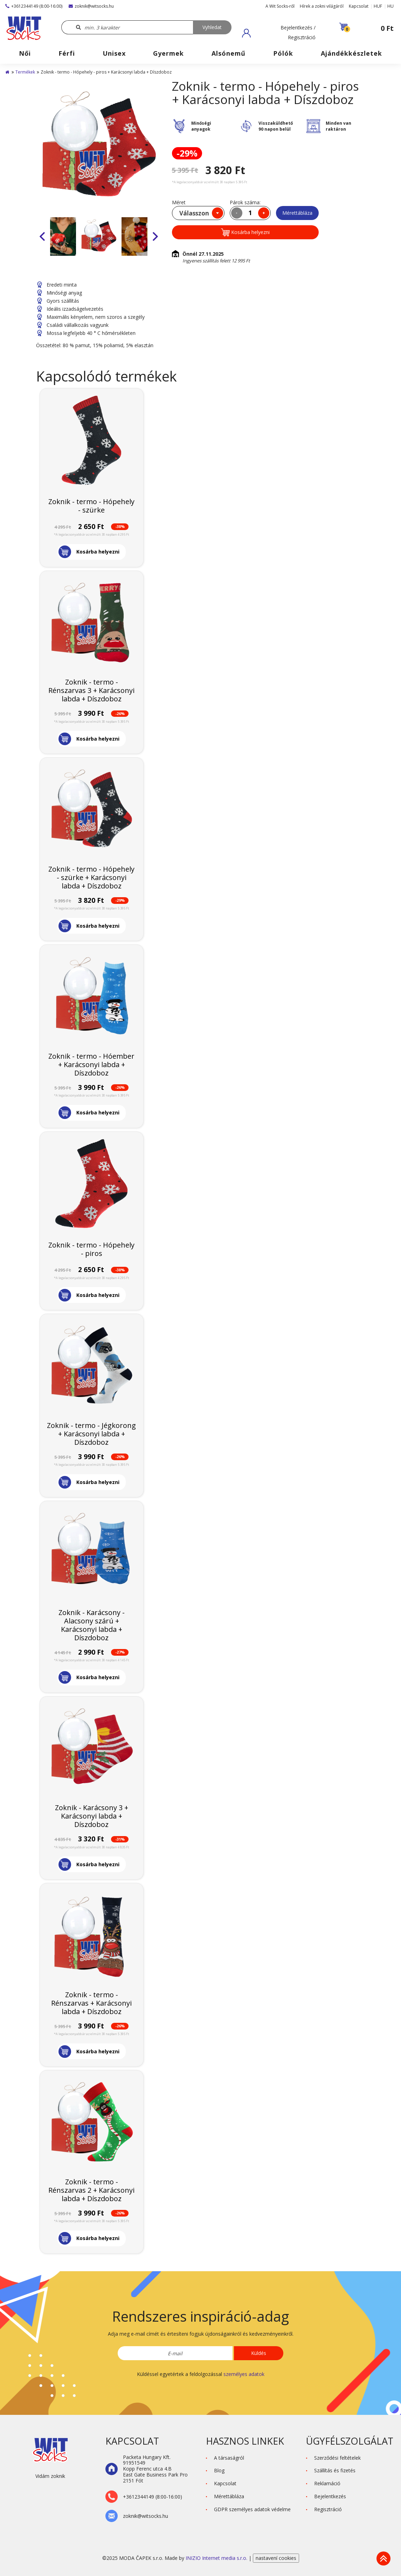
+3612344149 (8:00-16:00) (33, 6)
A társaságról (229, 2457)
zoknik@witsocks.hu (91, 6)
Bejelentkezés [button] (330, 2496)
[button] (279, 33)
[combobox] (198, 213)
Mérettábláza (297, 212)
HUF (378, 6)
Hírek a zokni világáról (322, 6)
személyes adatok (243, 2374)
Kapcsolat (358, 6)
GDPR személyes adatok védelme (252, 2509)
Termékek (25, 72)
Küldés (258, 2353)
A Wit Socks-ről (280, 6)
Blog (219, 2470)
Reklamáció (327, 2483)
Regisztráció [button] (328, 2509)
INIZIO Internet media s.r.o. (217, 2558)
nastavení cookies (276, 2558)
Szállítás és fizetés (334, 2470)
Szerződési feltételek (337, 2457)
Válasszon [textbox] (194, 213)
